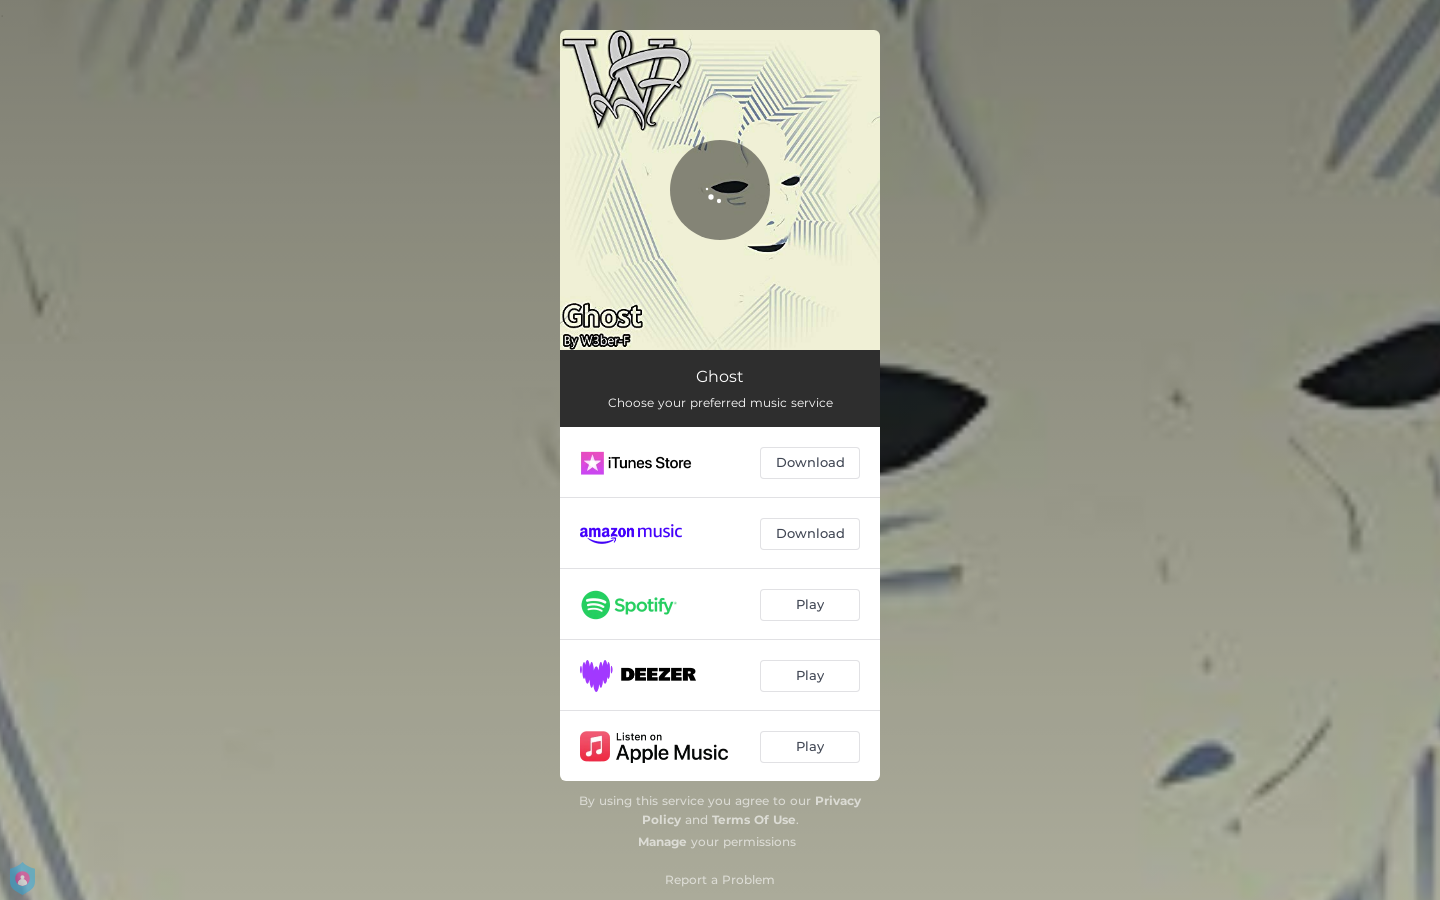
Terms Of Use (754, 819)
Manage (662, 841)
